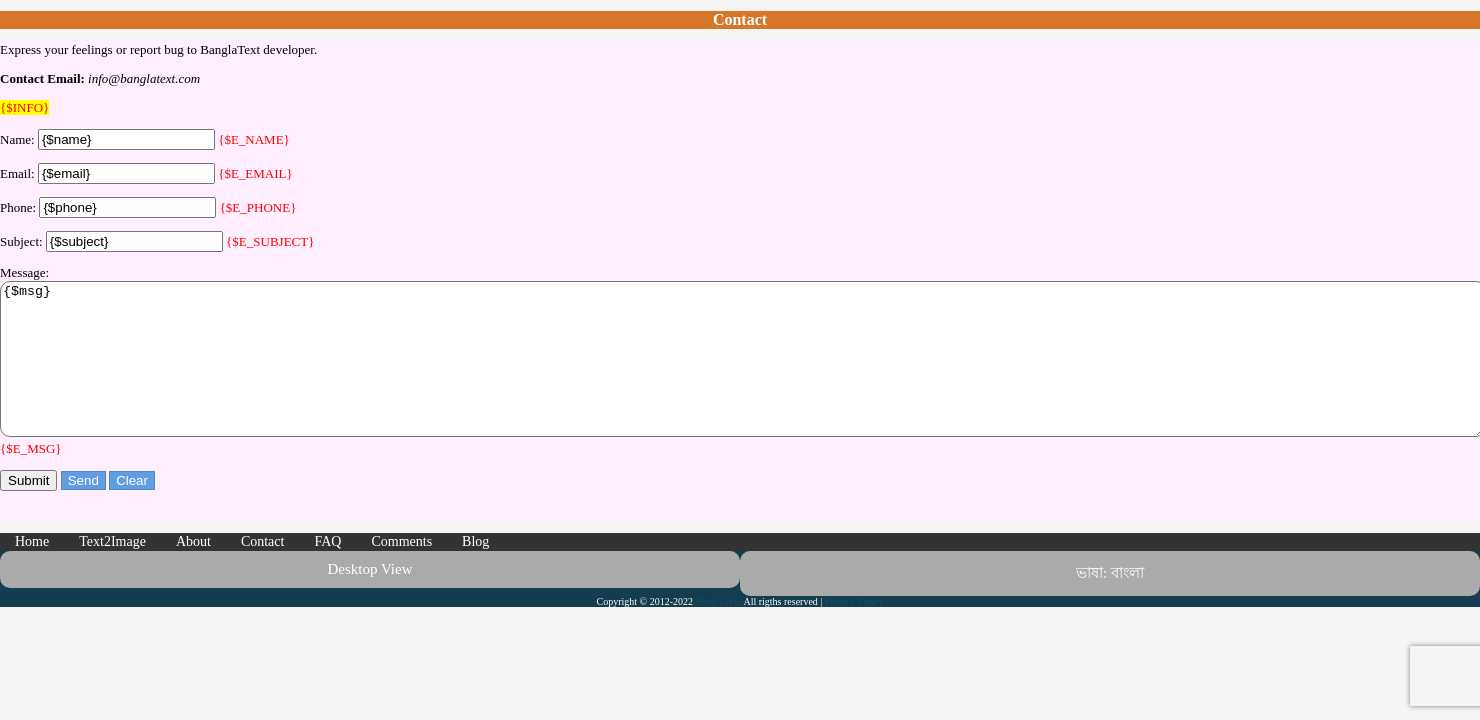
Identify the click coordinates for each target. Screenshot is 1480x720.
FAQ (327, 571)
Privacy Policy (854, 631)
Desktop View (369, 599)
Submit (28, 510)
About (193, 571)
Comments (401, 571)
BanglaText (719, 631)
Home (32, 571)
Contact (263, 571)
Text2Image (112, 571)
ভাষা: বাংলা (1110, 603)
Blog (475, 571)
